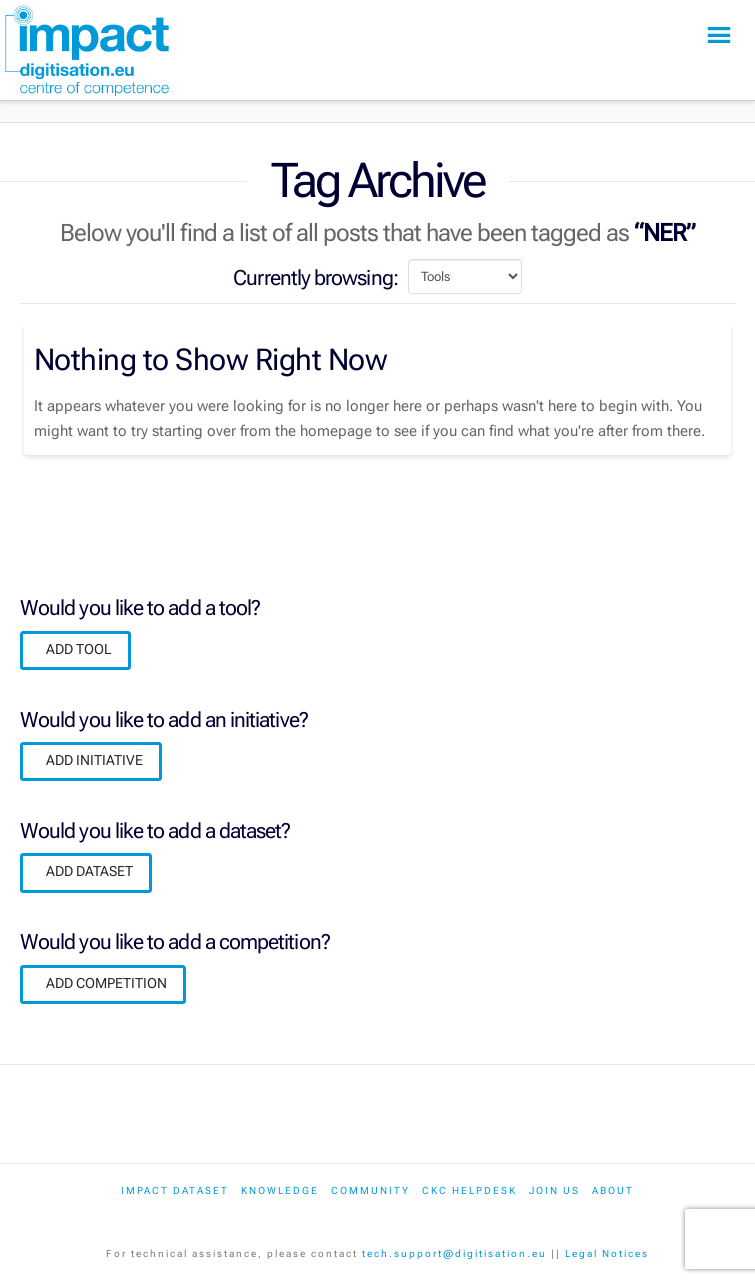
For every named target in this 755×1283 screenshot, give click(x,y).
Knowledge (280, 1190)
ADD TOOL (79, 649)
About (613, 1190)
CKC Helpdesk (469, 1190)
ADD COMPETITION (106, 983)
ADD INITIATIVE (94, 760)
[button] (719, 35)
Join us (554, 1190)
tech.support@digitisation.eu (454, 1253)
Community (370, 1190)
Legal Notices (607, 1253)
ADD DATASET (89, 871)
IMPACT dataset (175, 1190)
